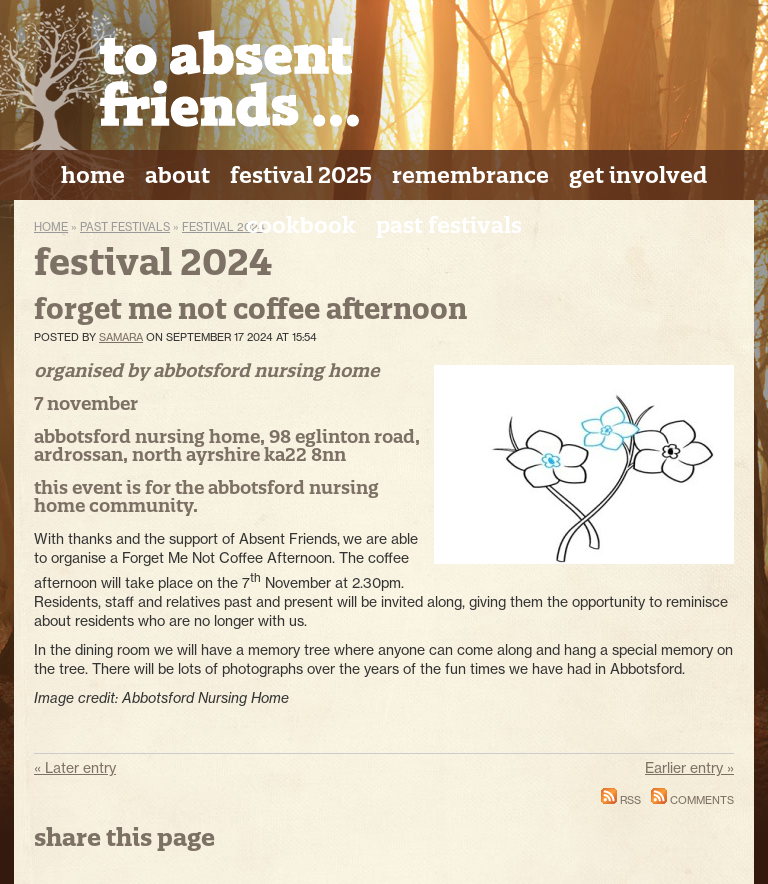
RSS (621, 800)
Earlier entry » (689, 768)
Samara (121, 337)
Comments (692, 800)
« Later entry (75, 768)
